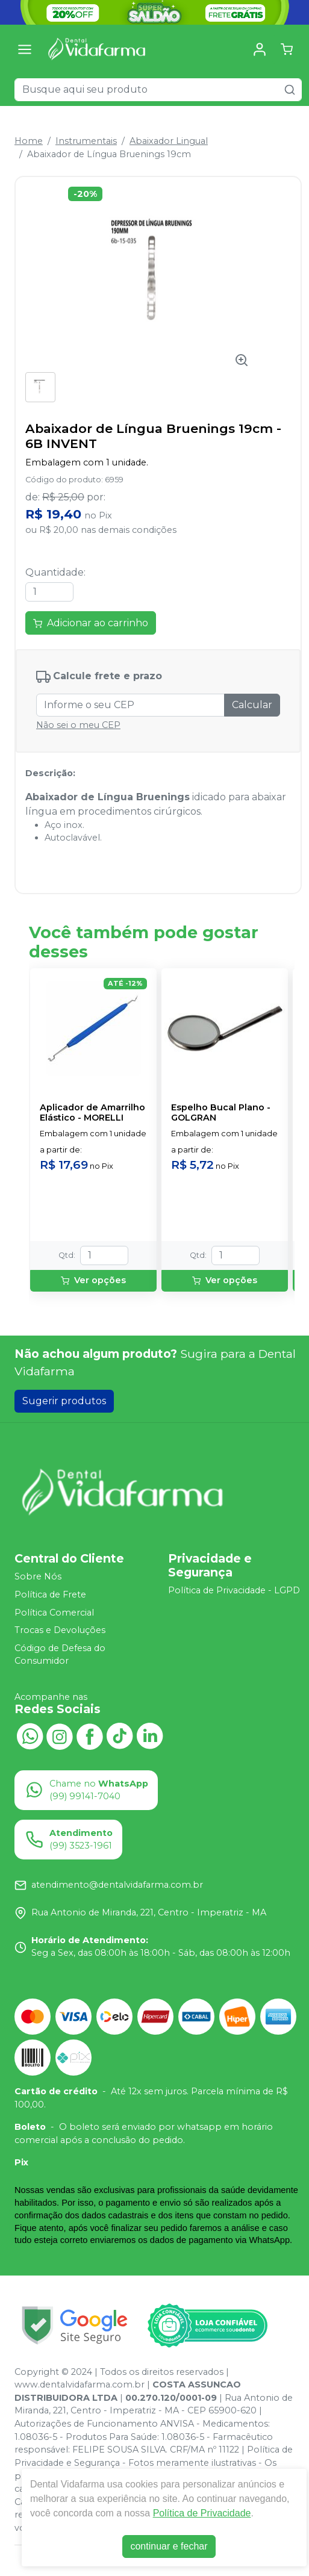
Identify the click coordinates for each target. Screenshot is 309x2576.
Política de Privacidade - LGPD (234, 1590)
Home (28, 140)
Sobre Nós (37, 1576)
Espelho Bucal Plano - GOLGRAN (220, 1113)
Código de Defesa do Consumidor (59, 1655)
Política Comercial (54, 1612)
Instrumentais (86, 140)
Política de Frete (50, 1594)
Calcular (252, 705)
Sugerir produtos (64, 1401)
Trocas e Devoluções (59, 1630)
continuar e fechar (168, 2546)
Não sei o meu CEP (78, 725)
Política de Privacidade (202, 2513)
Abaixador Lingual (169, 140)
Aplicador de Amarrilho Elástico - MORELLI (92, 1113)
